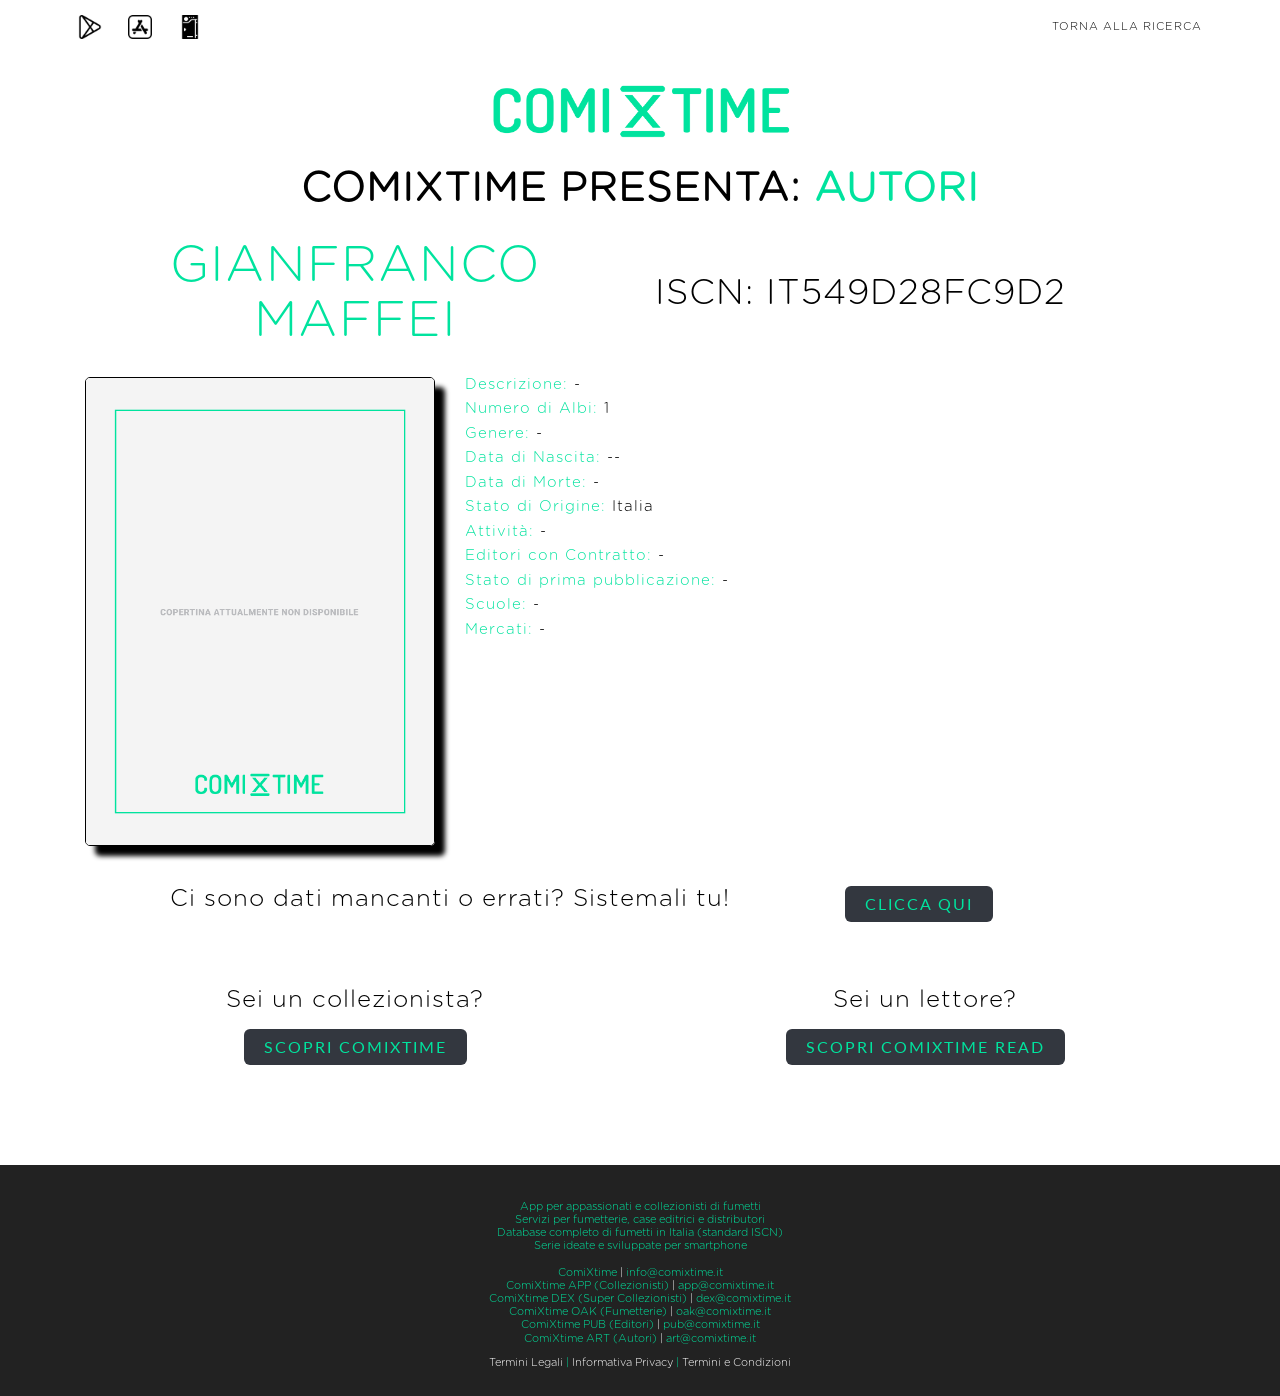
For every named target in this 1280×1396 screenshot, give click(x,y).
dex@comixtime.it (743, 1298)
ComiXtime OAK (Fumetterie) (588, 1311)
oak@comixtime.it (723, 1311)
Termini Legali (526, 1362)
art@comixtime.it (711, 1338)
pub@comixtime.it (711, 1324)
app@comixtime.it (726, 1285)
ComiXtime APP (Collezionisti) (587, 1285)
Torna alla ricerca (1127, 26)
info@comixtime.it (674, 1272)
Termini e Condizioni (736, 1362)
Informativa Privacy (622, 1362)
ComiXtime (587, 1272)
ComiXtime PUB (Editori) (587, 1324)
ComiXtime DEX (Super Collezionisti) (588, 1298)
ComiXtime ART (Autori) (590, 1338)
